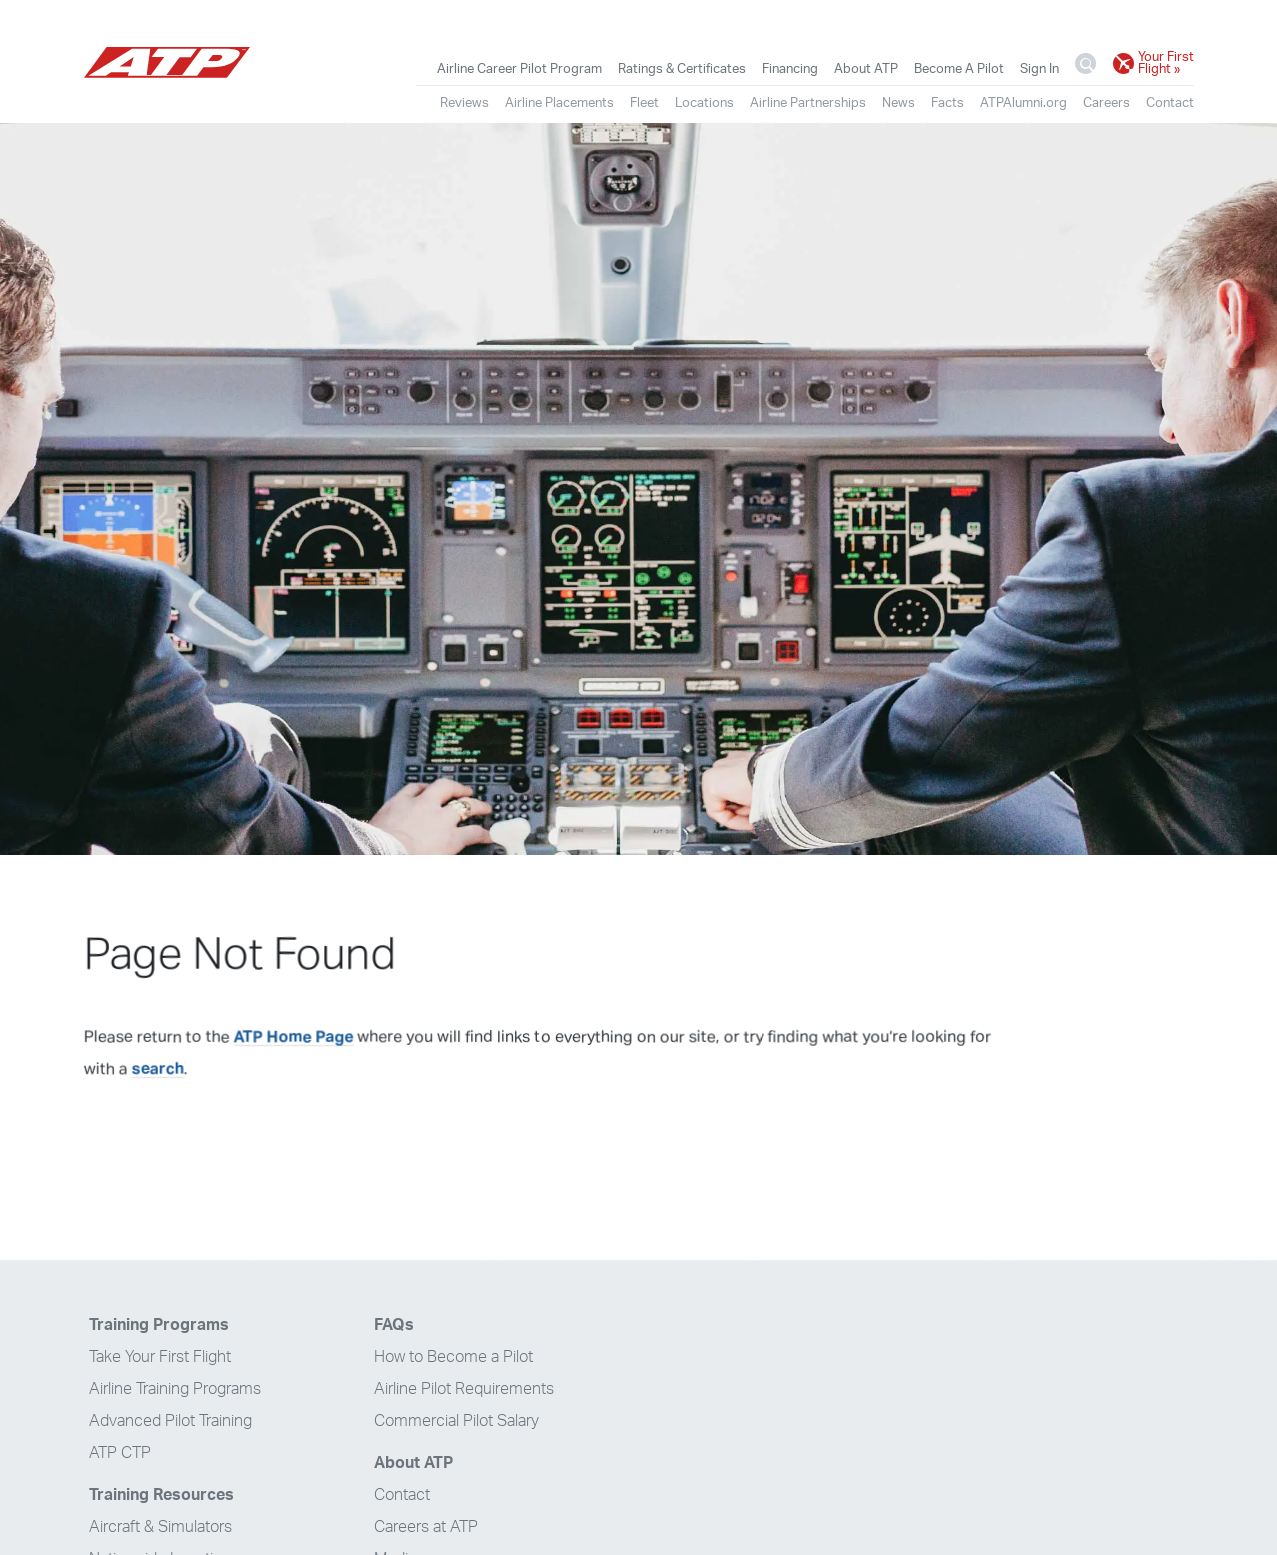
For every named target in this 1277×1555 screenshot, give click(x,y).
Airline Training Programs (175, 1389)
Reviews (464, 103)
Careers (1106, 103)
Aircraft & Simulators (160, 1527)
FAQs (394, 1325)
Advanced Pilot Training (170, 1421)
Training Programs (159, 1325)
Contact (1170, 103)
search (158, 1069)
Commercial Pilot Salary (456, 1421)
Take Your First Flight (160, 1357)
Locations (704, 103)
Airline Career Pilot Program (519, 69)
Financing (790, 69)
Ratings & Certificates (682, 69)
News (898, 103)
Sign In (1039, 69)
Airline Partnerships (808, 103)
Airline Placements (559, 103)
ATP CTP (120, 1453)
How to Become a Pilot (453, 1357)
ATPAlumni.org (1023, 103)
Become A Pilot (959, 69)
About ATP (866, 69)
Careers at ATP (426, 1527)
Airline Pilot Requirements (464, 1389)
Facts (947, 103)
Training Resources (161, 1495)
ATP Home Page (294, 1037)
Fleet (644, 103)
